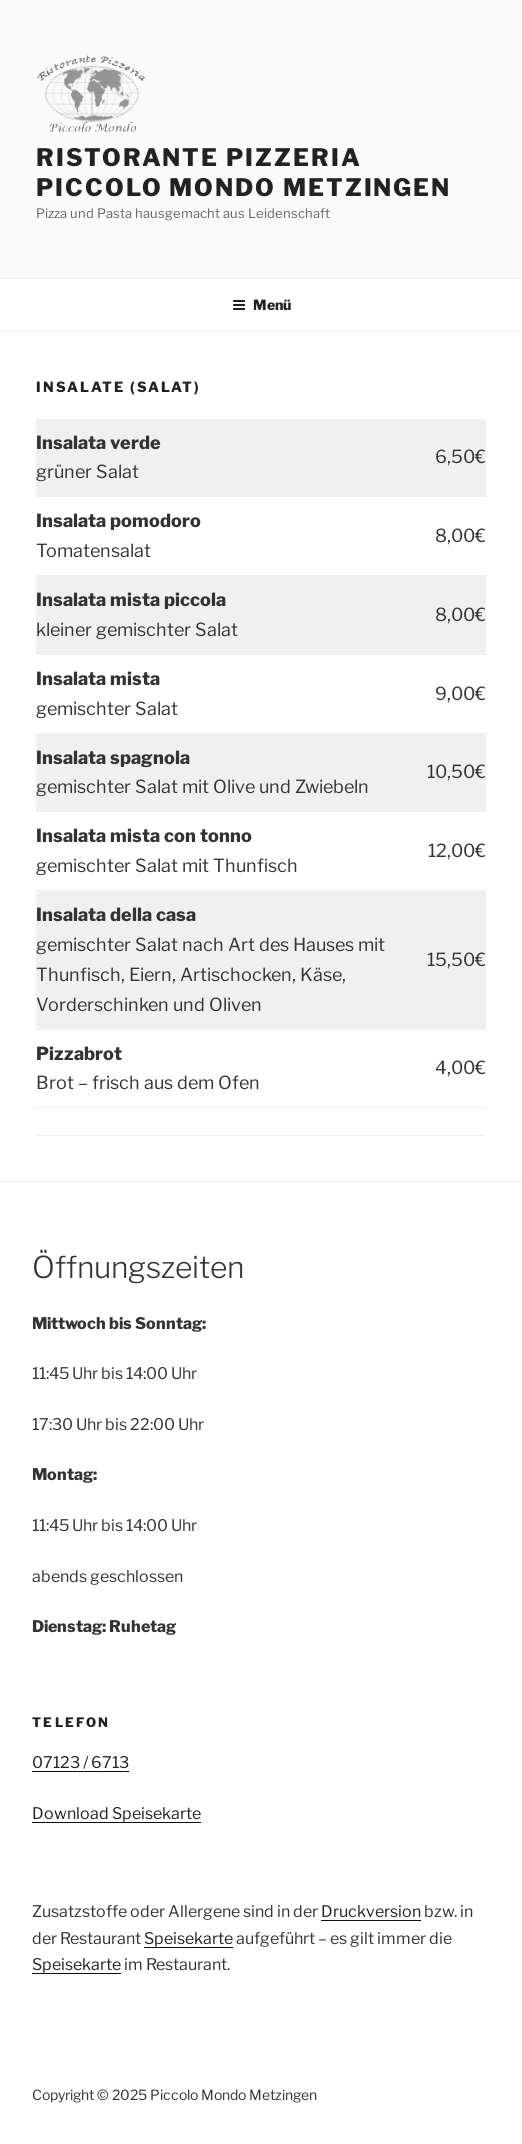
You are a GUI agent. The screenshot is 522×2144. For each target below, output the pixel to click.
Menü (261, 304)
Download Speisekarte (116, 1813)
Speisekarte (188, 1938)
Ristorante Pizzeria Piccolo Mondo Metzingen (243, 172)
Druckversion (371, 1911)
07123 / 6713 (80, 1762)
